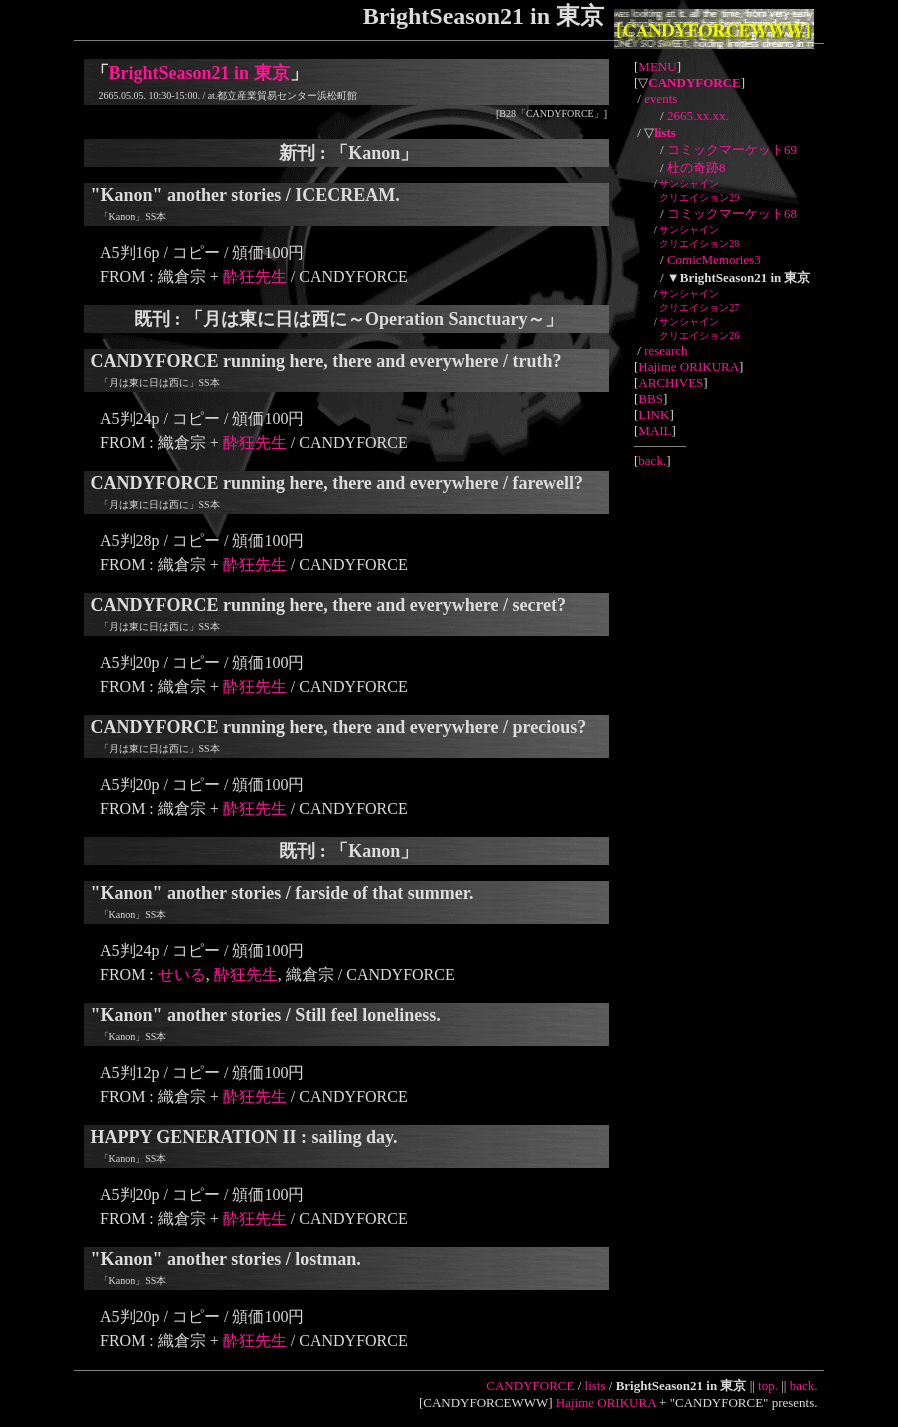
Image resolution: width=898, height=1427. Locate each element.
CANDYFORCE (530, 1385)
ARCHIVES (670, 382)
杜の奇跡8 (696, 167)
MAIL (654, 430)
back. (652, 460)
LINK (653, 414)
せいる (182, 974)
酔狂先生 (255, 276)
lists (595, 1385)
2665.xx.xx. (698, 115)
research (665, 350)
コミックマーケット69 (732, 149)
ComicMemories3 (714, 259)
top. (768, 1385)
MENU (657, 66)
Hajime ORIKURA (688, 366)
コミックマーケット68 (732, 213)
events (660, 98)
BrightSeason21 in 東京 (199, 73)
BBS (650, 398)
